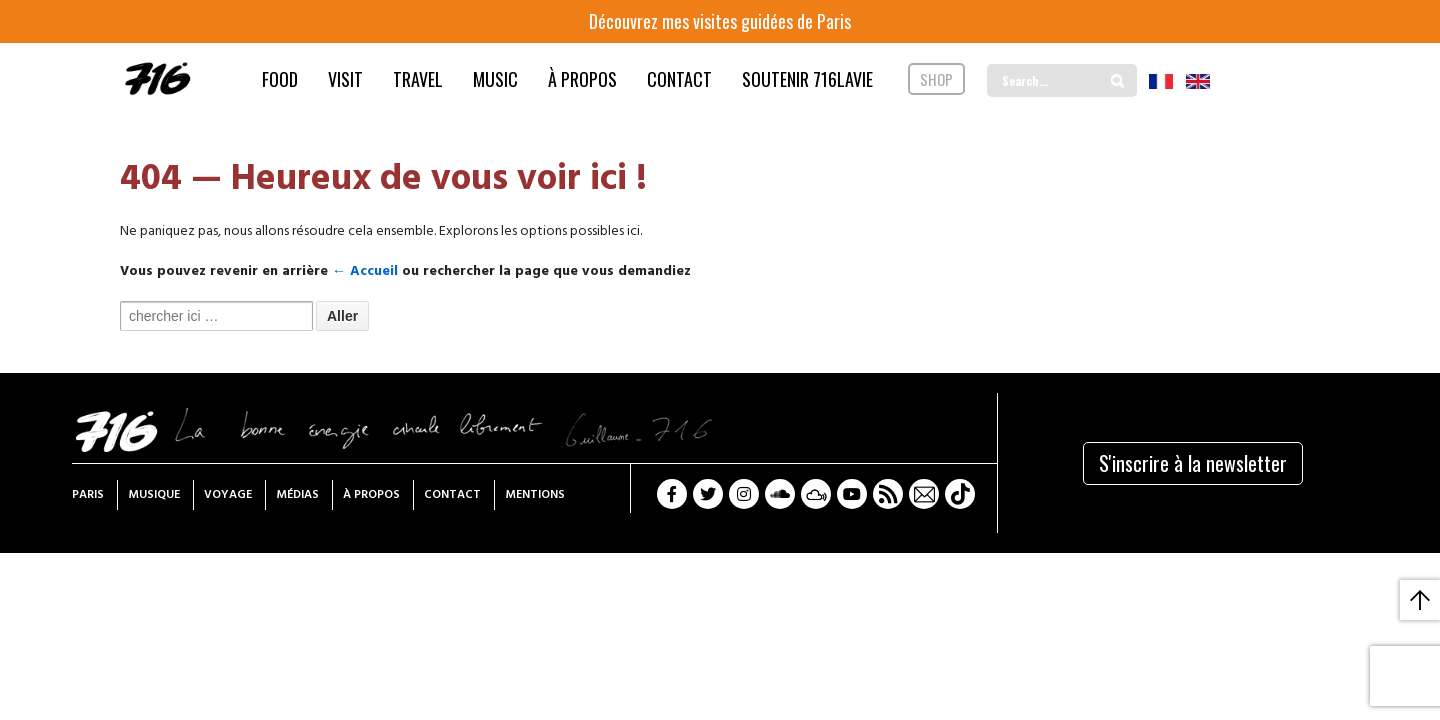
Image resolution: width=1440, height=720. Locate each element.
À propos (371, 495)
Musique (154, 495)
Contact (452, 495)
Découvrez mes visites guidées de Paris (720, 21)
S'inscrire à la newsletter (1193, 463)
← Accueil (365, 271)
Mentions (535, 495)
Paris (88, 495)
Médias (297, 495)
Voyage (228, 495)
